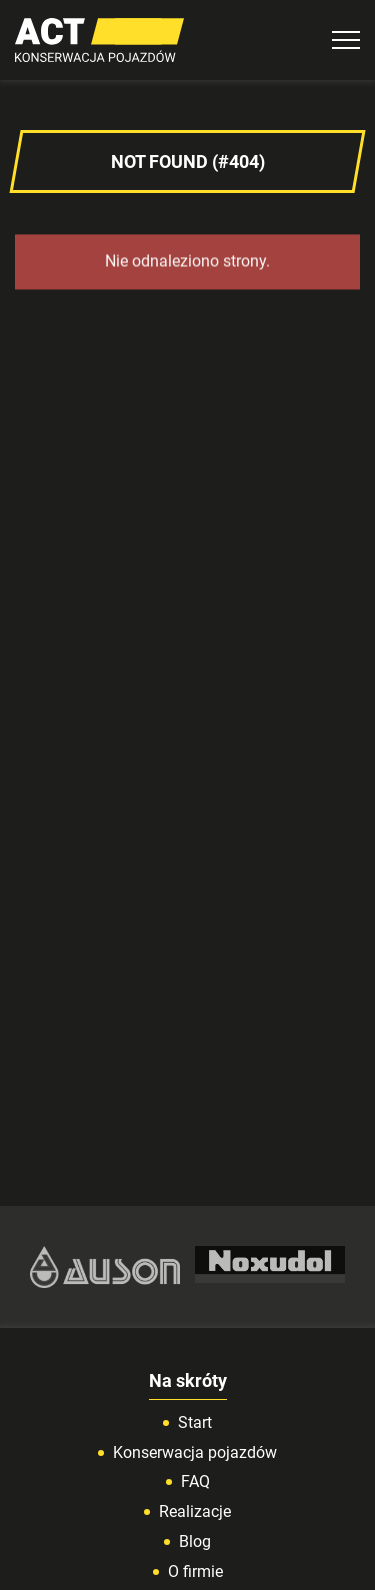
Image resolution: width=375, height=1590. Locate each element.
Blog (195, 1541)
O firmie (195, 1571)
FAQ (195, 1481)
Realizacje (195, 1511)
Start (195, 1422)
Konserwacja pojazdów (195, 1452)
